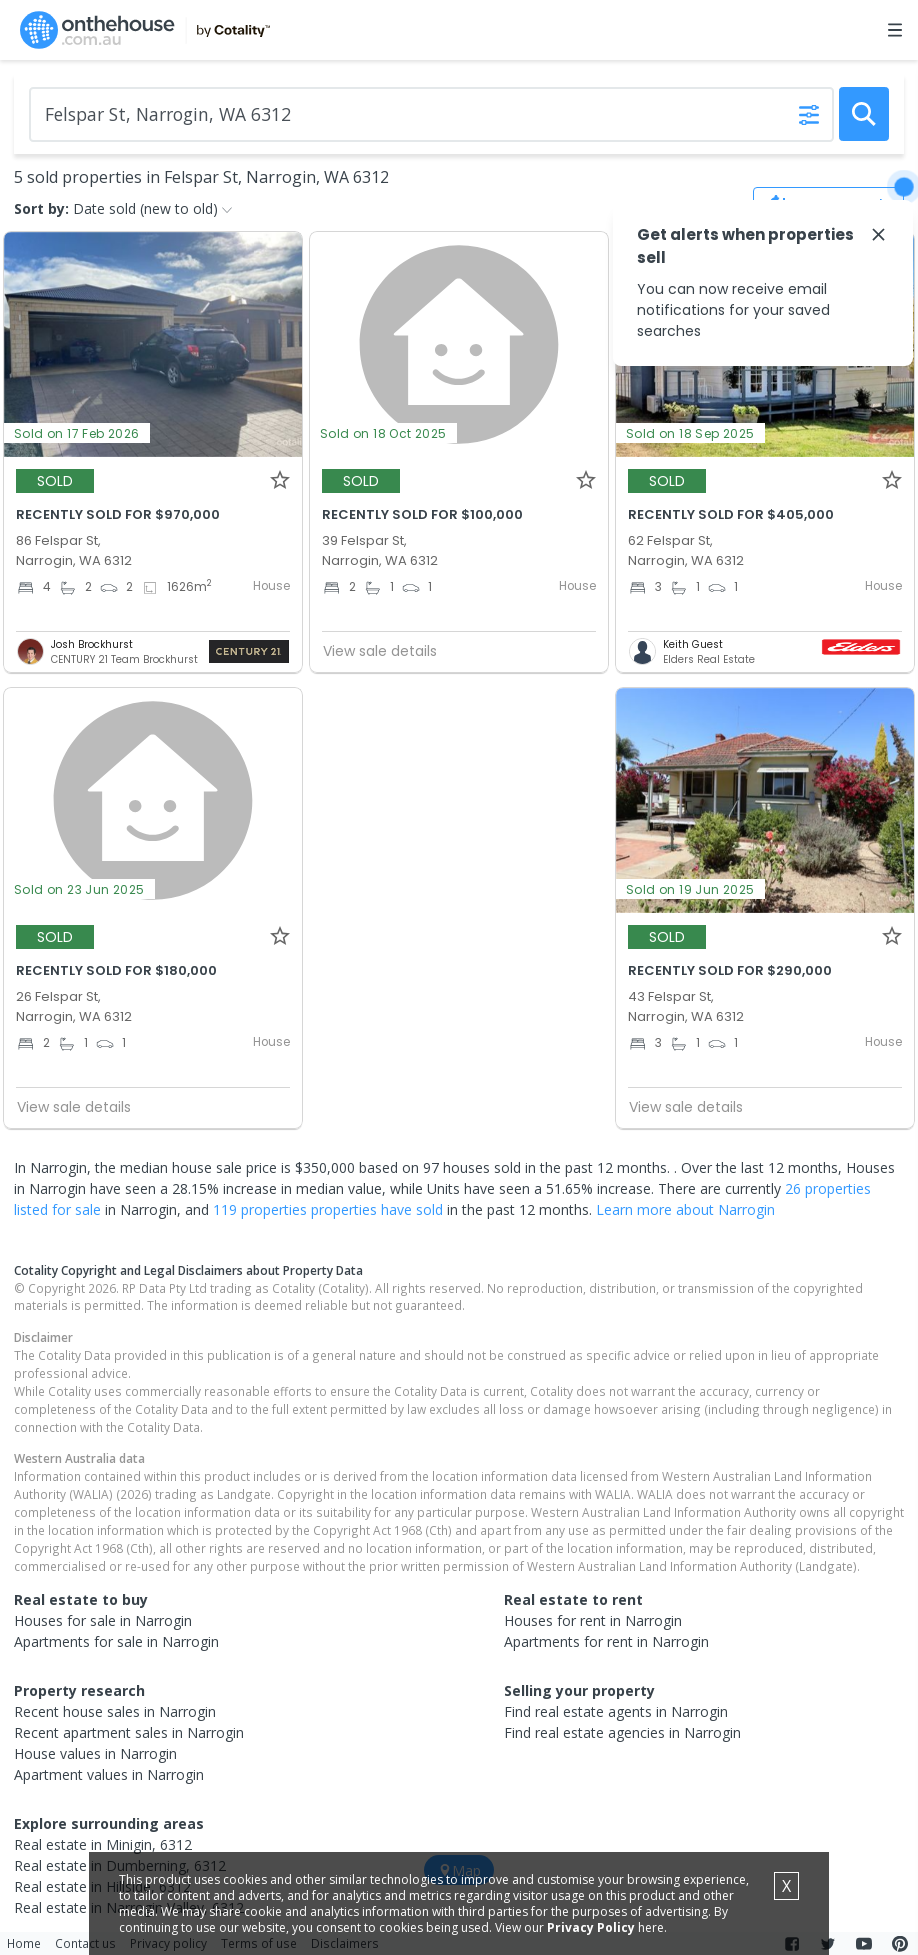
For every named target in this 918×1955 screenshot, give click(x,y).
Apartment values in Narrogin (109, 1774)
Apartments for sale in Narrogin (116, 1641)
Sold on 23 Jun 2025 (79, 889)
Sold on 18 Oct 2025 (383, 433)
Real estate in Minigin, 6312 (103, 1844)
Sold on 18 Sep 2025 (690, 433)
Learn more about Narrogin (685, 1209)
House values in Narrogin (95, 1753)
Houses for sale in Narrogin (103, 1620)
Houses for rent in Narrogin (593, 1620)
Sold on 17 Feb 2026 (77, 433)
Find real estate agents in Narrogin (616, 1711)
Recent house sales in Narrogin (115, 1711)
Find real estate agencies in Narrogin (622, 1732)
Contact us (85, 1943)
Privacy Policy (591, 1927)
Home (24, 1943)
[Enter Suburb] (431, 114)
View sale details (380, 651)
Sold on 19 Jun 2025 (690, 889)
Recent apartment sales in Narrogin (129, 1732)
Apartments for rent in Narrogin (606, 1641)
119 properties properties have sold (328, 1209)
